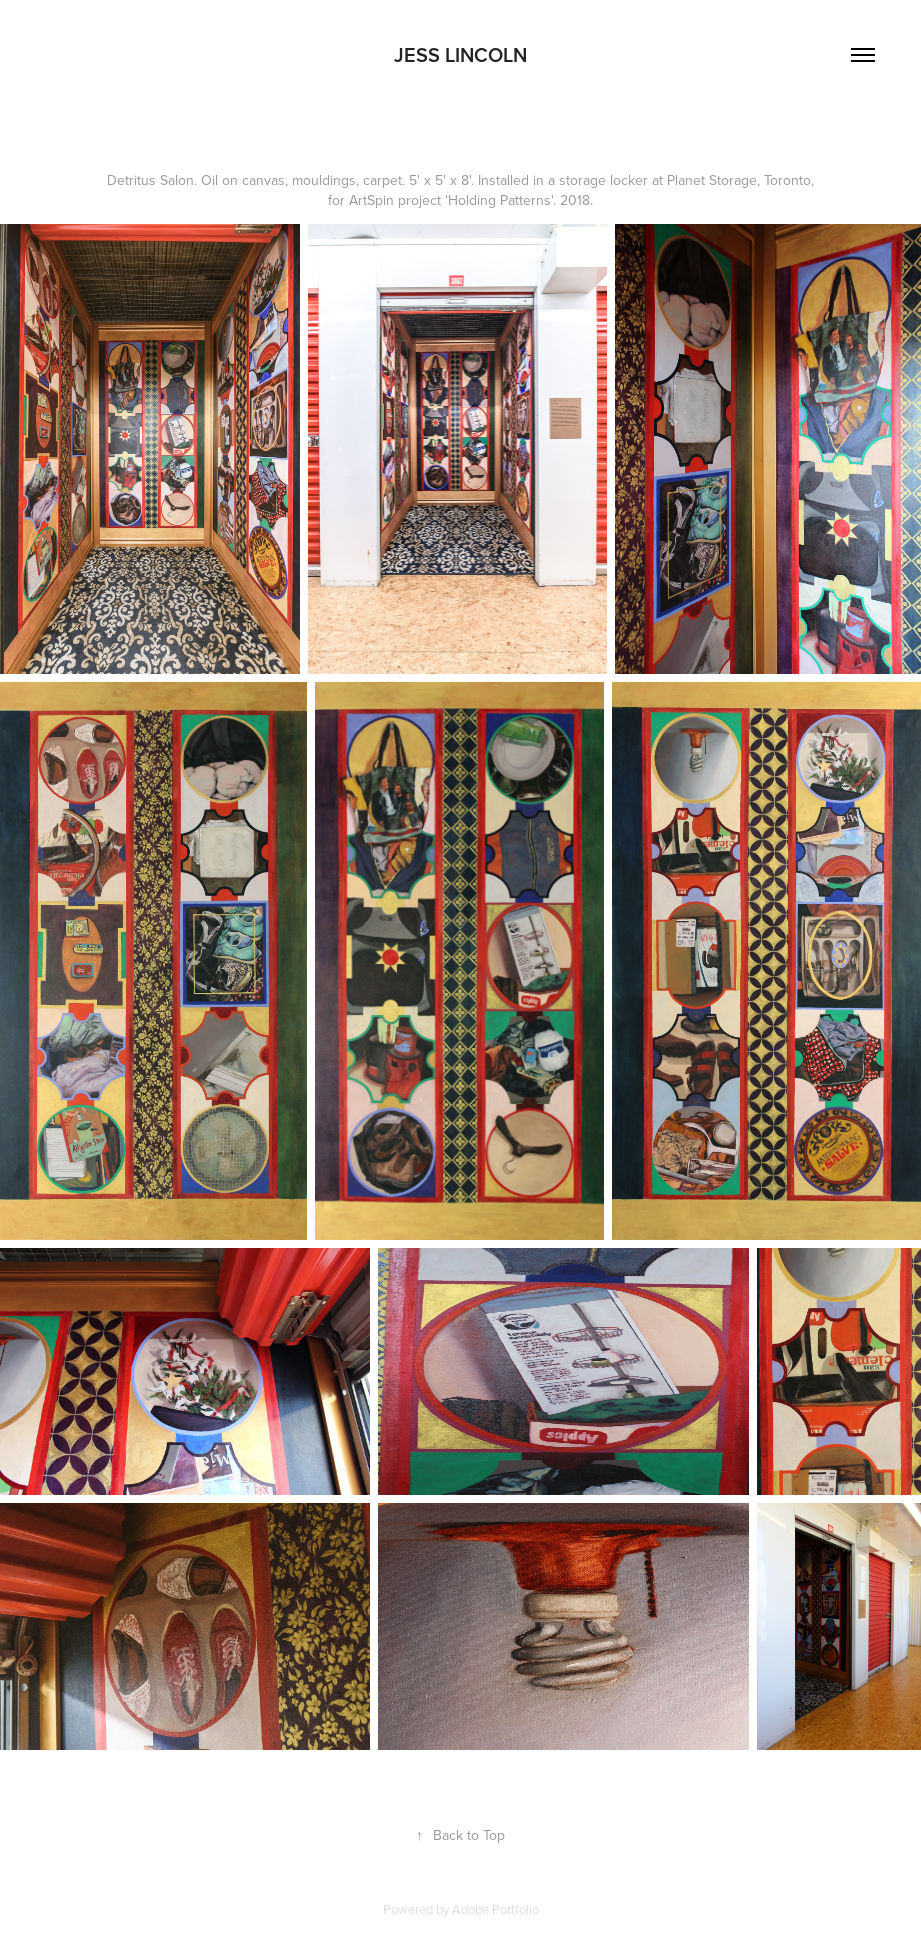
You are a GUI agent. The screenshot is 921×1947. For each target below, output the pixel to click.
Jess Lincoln (460, 54)
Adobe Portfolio (495, 1909)
